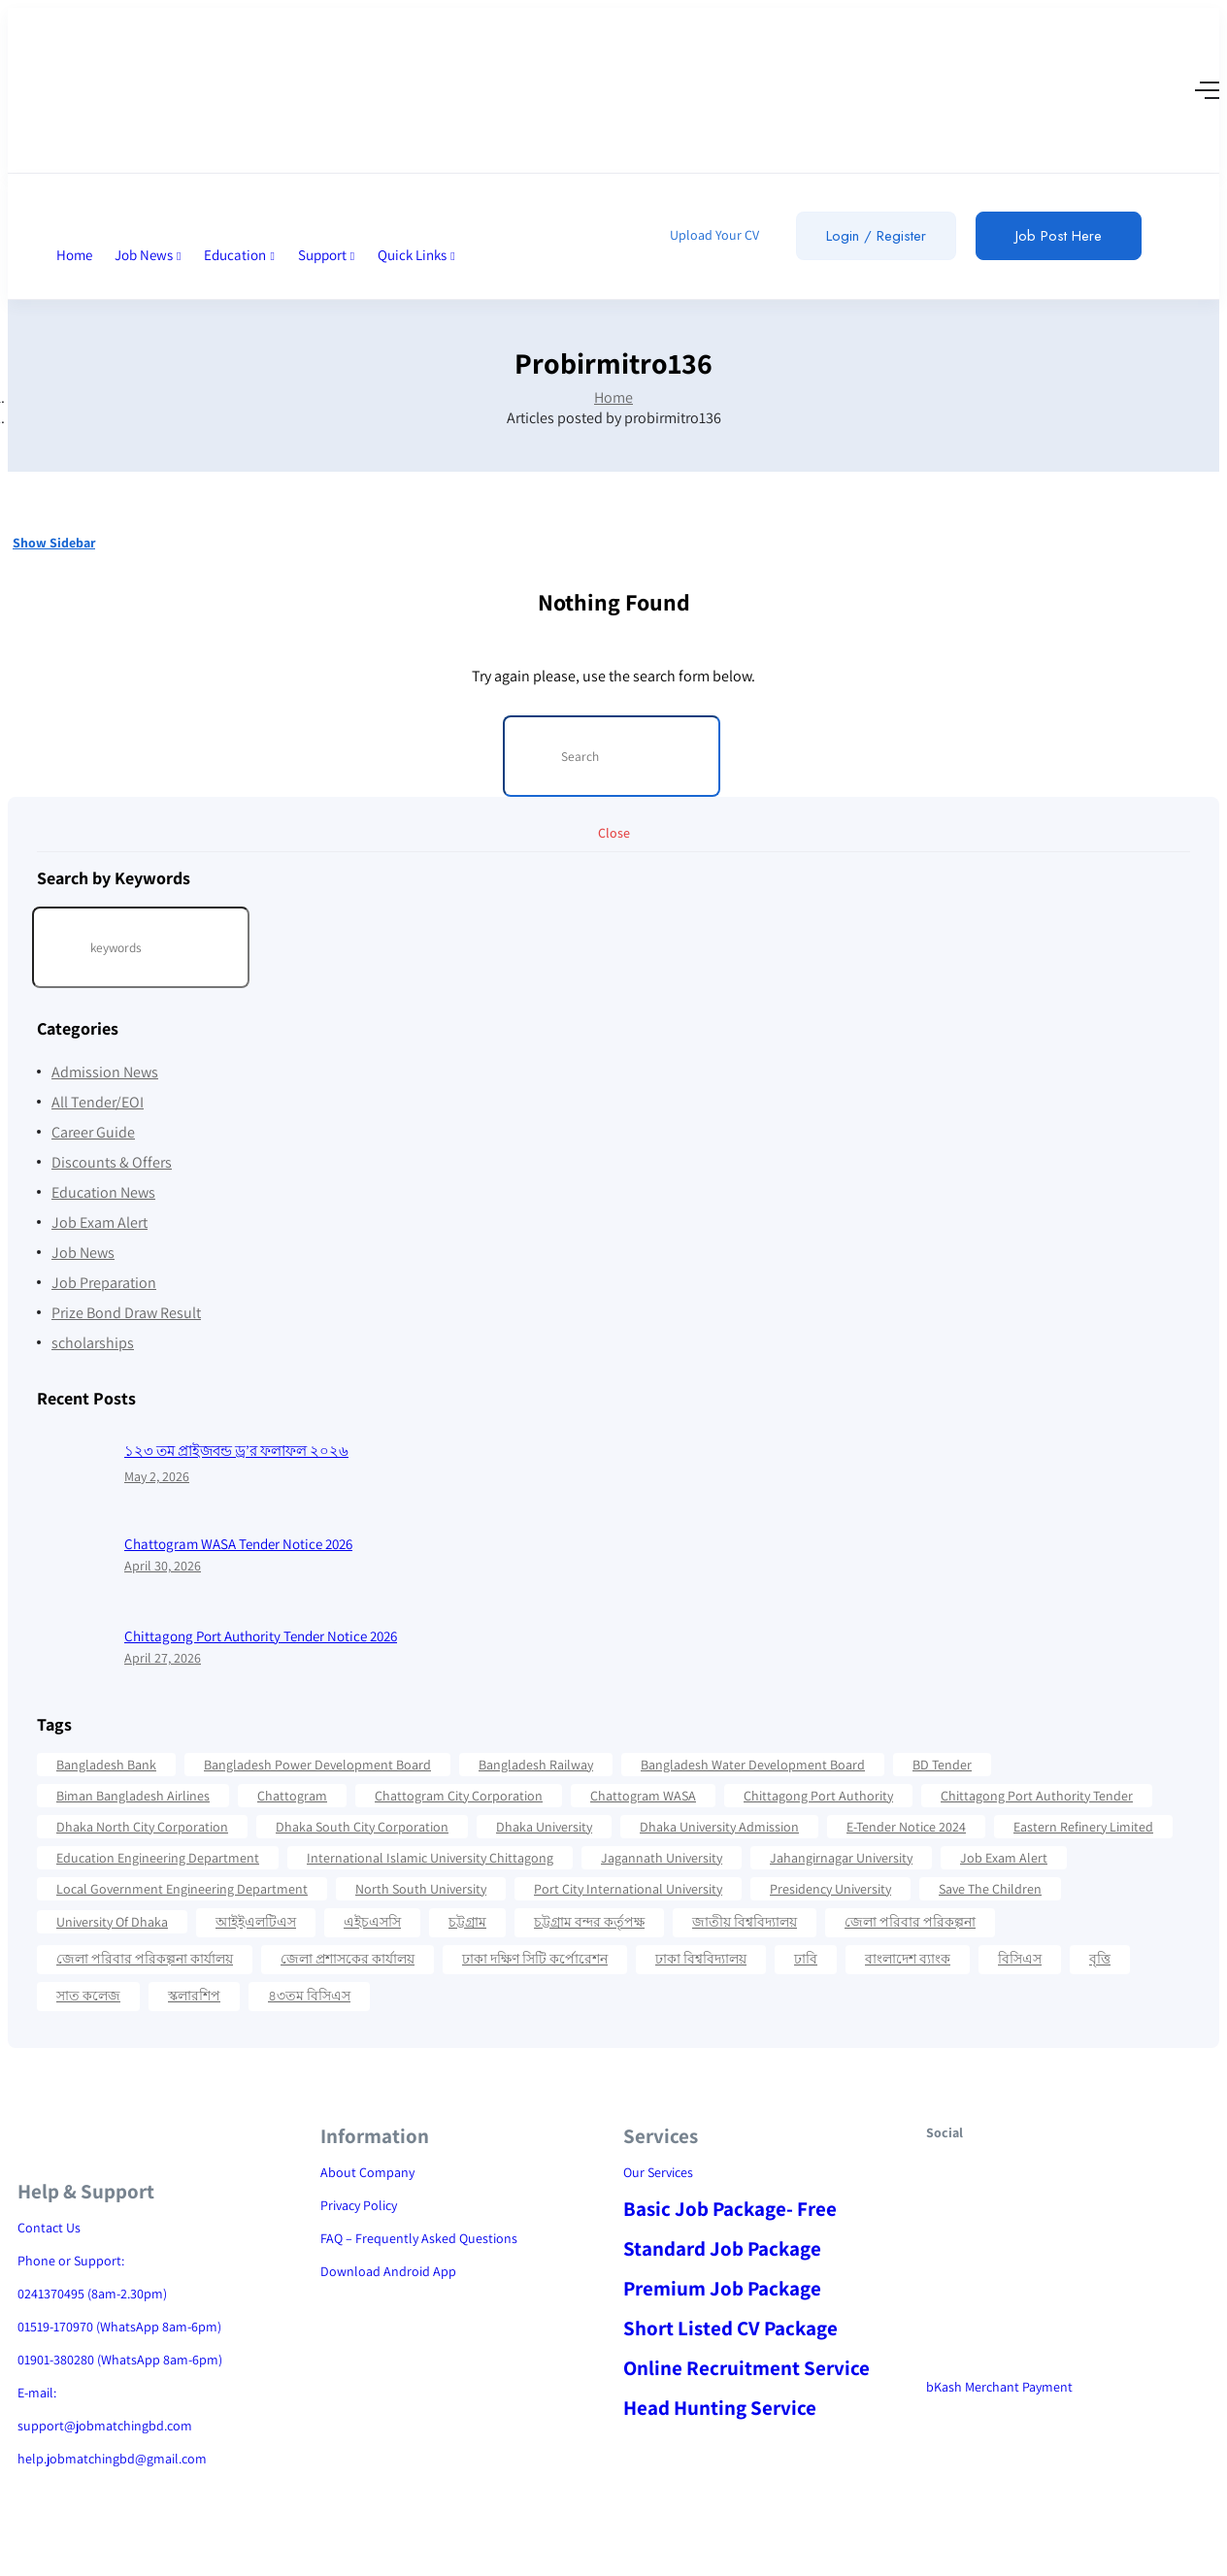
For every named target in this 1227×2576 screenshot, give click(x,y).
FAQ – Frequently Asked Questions (418, 2238)
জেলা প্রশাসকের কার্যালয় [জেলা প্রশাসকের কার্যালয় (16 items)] (348, 1958)
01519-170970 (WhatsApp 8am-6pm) (119, 2326)
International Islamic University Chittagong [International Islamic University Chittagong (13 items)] (430, 1857)
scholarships (92, 1343)
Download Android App (388, 2271)
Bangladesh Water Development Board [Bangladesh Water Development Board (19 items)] (753, 1764)
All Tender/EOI (97, 1102)
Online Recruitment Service (746, 2368)
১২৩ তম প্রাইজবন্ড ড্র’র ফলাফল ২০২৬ (236, 1450)
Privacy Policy (358, 2205)
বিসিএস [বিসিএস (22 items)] (1020, 1958)
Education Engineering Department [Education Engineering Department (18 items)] (157, 1857)
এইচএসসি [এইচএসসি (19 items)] (372, 1922)
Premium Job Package (722, 2288)
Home (74, 255)
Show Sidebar (54, 542)
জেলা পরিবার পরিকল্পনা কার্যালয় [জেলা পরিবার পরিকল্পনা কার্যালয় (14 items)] (144, 1958)
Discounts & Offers (111, 1162)
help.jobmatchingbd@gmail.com (112, 2458)
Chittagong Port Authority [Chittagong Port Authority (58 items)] (818, 1795)
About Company (367, 2172)
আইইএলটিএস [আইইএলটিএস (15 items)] (256, 1922)
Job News (148, 255)
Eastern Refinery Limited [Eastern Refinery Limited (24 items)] (1083, 1826)
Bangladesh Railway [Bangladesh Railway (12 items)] (536, 1764)
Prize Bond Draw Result (126, 1313)
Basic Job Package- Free (730, 2209)
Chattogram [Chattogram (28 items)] (292, 1795)
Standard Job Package (722, 2248)
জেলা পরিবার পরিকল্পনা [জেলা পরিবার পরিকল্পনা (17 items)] (910, 1922)
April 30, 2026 (162, 1565)
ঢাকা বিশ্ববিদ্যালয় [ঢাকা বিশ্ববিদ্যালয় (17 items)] (700, 1958)
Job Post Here (1058, 236)
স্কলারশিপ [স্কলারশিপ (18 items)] (194, 1995)
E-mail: (36, 2392)
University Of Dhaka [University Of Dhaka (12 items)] (112, 1922)
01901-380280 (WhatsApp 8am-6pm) (119, 2359)
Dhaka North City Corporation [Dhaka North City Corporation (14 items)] (142, 1826)
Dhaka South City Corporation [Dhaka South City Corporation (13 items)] (362, 1826)
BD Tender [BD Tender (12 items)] (942, 1764)
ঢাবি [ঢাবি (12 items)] (805, 1958)
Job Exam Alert (99, 1222)
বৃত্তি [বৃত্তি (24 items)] (1100, 1958)
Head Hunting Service (719, 2407)
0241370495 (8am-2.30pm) (92, 2293)
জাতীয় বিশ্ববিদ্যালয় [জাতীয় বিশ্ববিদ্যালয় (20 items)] (744, 1922)
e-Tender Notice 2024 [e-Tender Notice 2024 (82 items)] (906, 1826)
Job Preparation (103, 1282)
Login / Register (876, 236)
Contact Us (49, 2227)
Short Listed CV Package (730, 2328)
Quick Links (416, 255)
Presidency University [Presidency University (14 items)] (830, 1889)
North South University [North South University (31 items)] (420, 1889)
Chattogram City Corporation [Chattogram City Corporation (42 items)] (459, 1795)
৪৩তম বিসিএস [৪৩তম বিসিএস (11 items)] (309, 1995)
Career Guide (93, 1132)
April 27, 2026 (162, 1658)
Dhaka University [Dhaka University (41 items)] (544, 1826)
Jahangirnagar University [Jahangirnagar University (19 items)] (841, 1857)
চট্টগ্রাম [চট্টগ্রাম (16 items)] (467, 1922)
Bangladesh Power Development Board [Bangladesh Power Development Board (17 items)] (317, 1764)
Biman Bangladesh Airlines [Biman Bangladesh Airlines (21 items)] (133, 1795)
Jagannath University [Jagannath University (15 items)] (661, 1857)
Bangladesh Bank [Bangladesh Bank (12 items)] (106, 1764)
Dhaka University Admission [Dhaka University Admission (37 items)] (719, 1826)
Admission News (104, 1072)
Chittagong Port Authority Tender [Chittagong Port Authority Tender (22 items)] (1037, 1795)
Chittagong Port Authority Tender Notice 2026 (260, 1636)
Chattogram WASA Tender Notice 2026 (238, 1544)
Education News (103, 1192)
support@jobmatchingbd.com (104, 2425)
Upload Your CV (713, 235)
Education (239, 255)
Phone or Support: (70, 2260)
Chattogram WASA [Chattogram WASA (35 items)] (643, 1795)
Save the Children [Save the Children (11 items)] (990, 1889)
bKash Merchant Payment (999, 2386)
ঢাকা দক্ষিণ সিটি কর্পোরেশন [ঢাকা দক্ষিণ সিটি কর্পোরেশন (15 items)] (535, 1958)
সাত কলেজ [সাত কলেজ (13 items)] (88, 1995)
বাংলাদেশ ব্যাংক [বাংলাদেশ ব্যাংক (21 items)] (907, 1958)
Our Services (658, 2172)
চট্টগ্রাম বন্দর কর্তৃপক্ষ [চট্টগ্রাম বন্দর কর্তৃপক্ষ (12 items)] (589, 1922)
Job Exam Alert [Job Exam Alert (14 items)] (1003, 1857)
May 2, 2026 (156, 1476)
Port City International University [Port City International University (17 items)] (628, 1889)
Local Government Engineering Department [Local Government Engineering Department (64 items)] (182, 1889)
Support (326, 255)
